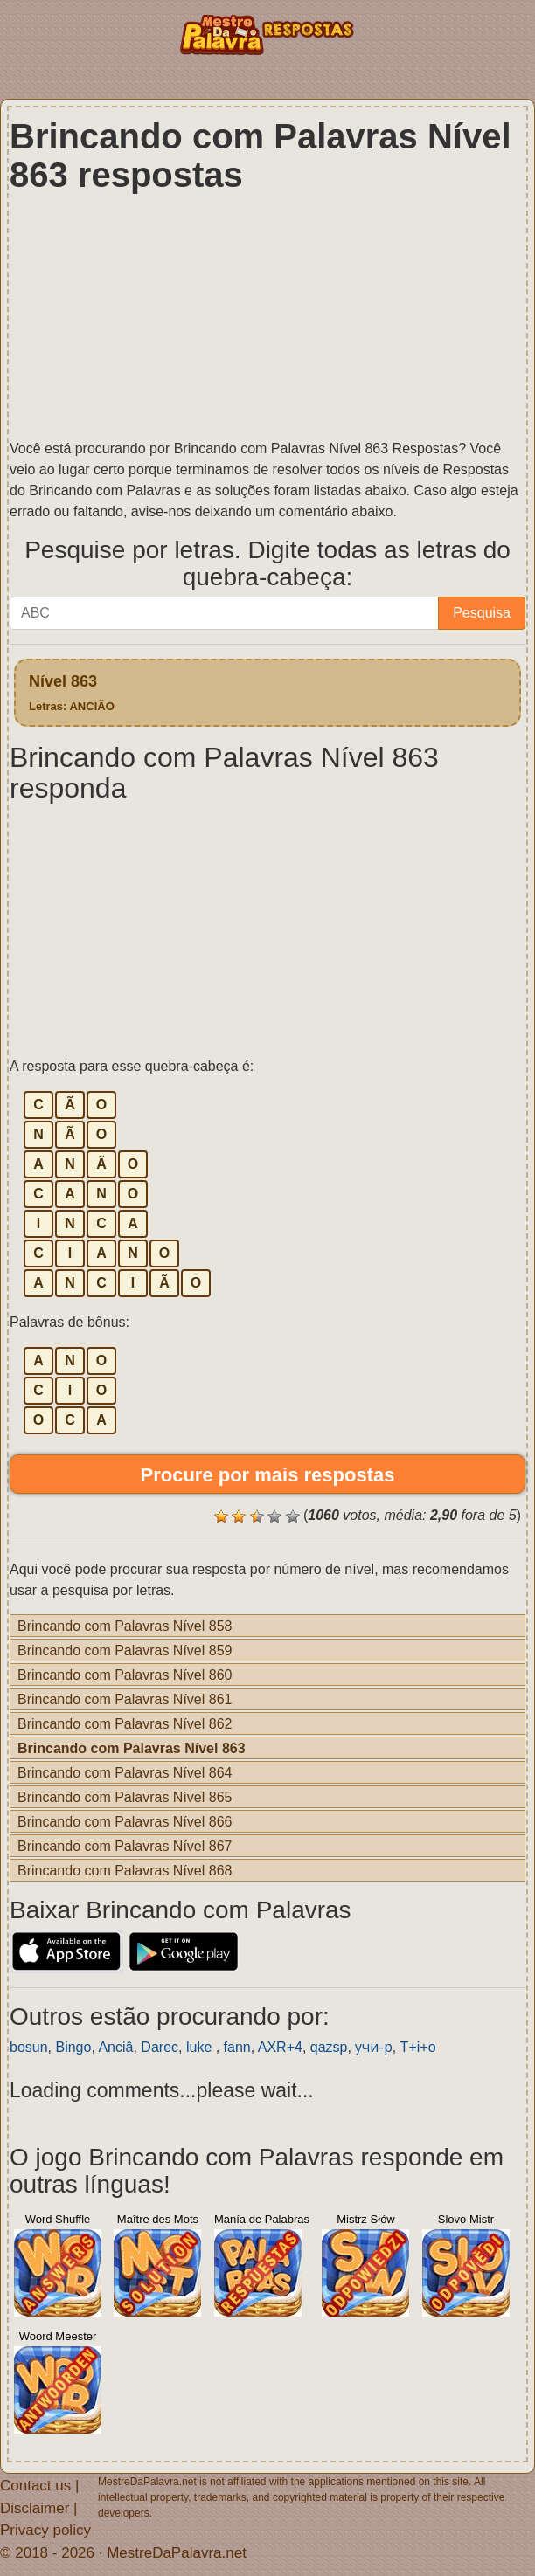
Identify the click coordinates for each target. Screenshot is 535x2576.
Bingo (73, 2046)
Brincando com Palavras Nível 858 (124, 1625)
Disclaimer (34, 2507)
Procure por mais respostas (267, 1474)
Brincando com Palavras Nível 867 (124, 1845)
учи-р (373, 2046)
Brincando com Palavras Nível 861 (124, 1699)
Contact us (35, 2485)
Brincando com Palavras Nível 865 (124, 1796)
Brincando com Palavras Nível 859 (124, 1650)
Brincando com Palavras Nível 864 (124, 1772)
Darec (159, 2046)
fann (237, 2046)
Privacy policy (45, 2529)
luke (201, 2046)
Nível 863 (72, 692)
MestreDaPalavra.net (177, 2552)
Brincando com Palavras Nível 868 (124, 1870)
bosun (29, 2046)
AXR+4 (280, 2046)
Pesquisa (482, 612)
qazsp (329, 2046)
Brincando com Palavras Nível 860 (124, 1674)
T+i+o (418, 2046)
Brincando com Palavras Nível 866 (124, 1821)
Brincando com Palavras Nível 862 (124, 1723)
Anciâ (115, 2046)
